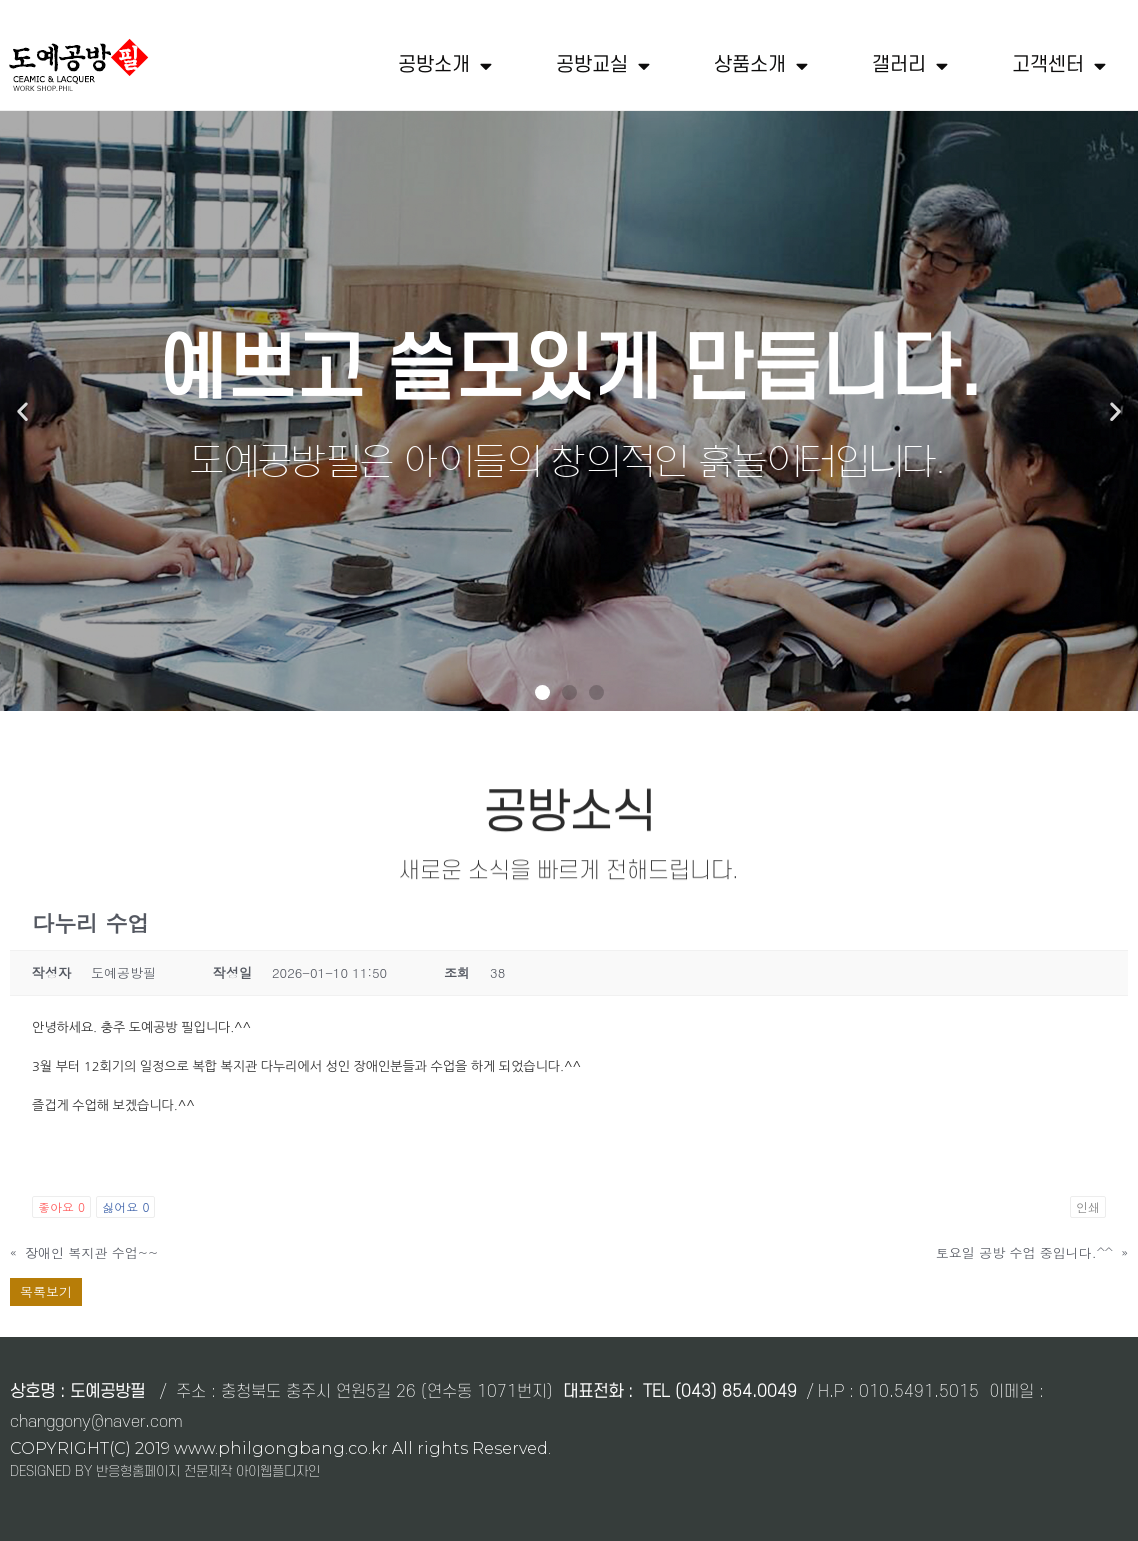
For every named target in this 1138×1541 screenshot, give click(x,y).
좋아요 (61, 1206)
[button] (542, 692)
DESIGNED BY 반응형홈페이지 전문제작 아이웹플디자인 (165, 1471)
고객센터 (1059, 65)
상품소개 (761, 65)
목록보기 (46, 1291)
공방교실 (603, 65)
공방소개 (445, 65)
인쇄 (1088, 1206)
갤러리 (910, 65)
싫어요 (125, 1206)
